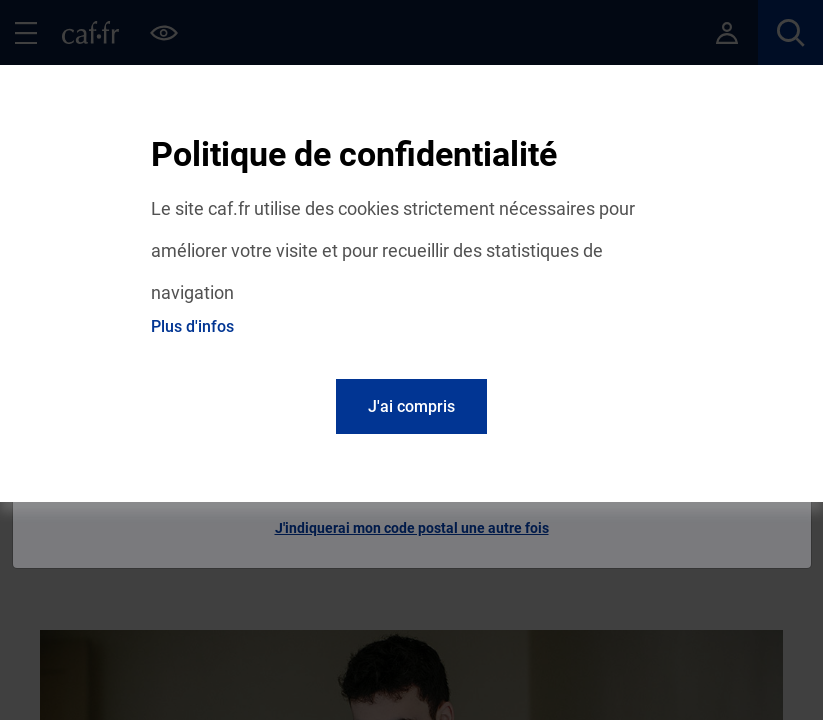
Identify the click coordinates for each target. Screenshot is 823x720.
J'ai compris (411, 406)
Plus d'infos (192, 326)
